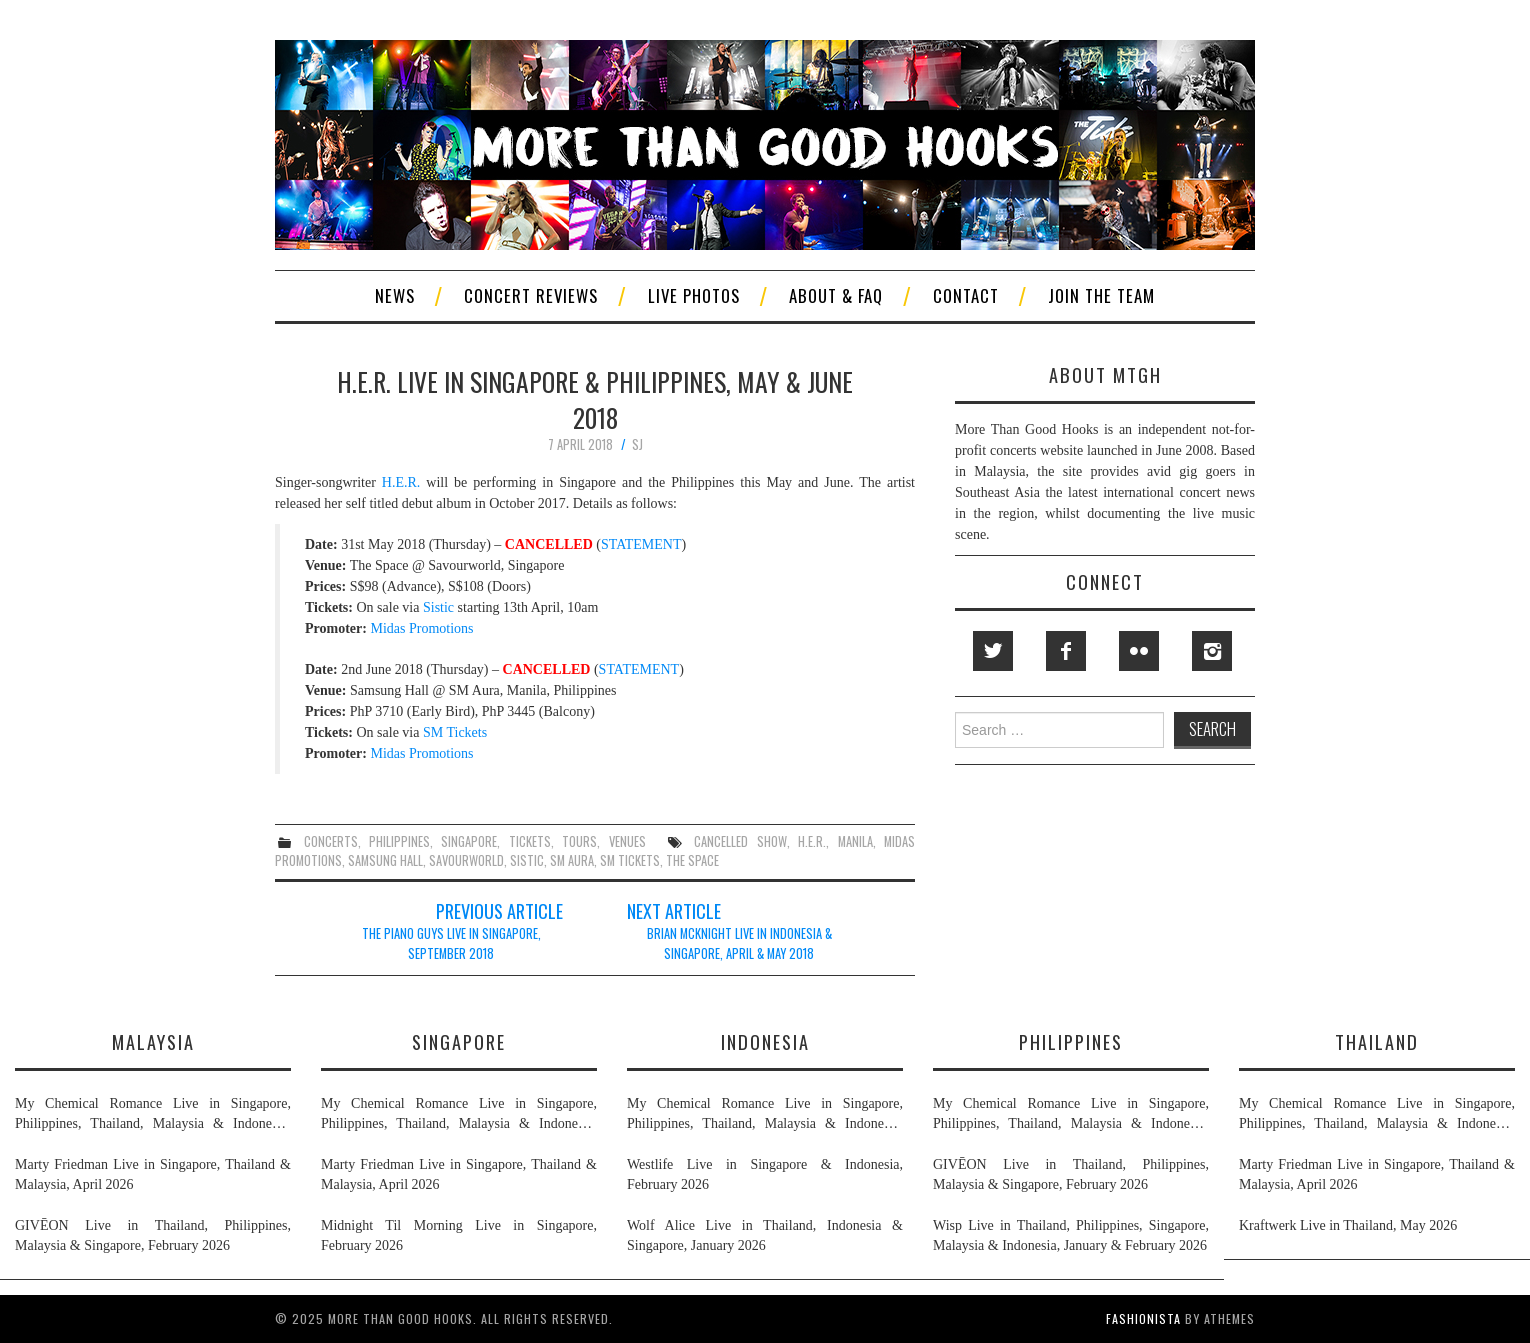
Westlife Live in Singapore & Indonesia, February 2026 (765, 1174)
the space (692, 860)
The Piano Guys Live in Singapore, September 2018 (451, 943)
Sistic (438, 607)
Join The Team (1101, 295)
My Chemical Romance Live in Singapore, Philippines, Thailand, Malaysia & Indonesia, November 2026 (153, 1115)
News (395, 295)
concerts (331, 841)
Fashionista (1143, 1318)
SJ (637, 444)
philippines (399, 841)
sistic (527, 860)
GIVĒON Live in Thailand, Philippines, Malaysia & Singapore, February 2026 (153, 1235)
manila (855, 841)
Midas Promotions (421, 628)
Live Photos (694, 295)
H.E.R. (401, 482)
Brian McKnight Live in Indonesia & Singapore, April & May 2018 (739, 943)
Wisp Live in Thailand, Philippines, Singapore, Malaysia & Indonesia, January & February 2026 (1071, 1235)
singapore (469, 841)
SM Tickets (455, 732)
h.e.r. (812, 841)
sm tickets (630, 860)
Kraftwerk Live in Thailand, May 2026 (1348, 1225)
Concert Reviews (531, 295)
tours (579, 841)
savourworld (466, 860)
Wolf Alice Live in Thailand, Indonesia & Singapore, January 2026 (765, 1235)
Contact (966, 295)
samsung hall (385, 860)
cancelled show (740, 841)
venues (627, 841)
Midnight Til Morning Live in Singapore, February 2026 (459, 1235)
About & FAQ (836, 295)
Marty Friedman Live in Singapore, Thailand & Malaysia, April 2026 (153, 1174)
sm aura (572, 860)
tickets (530, 841)
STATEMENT (641, 544)
